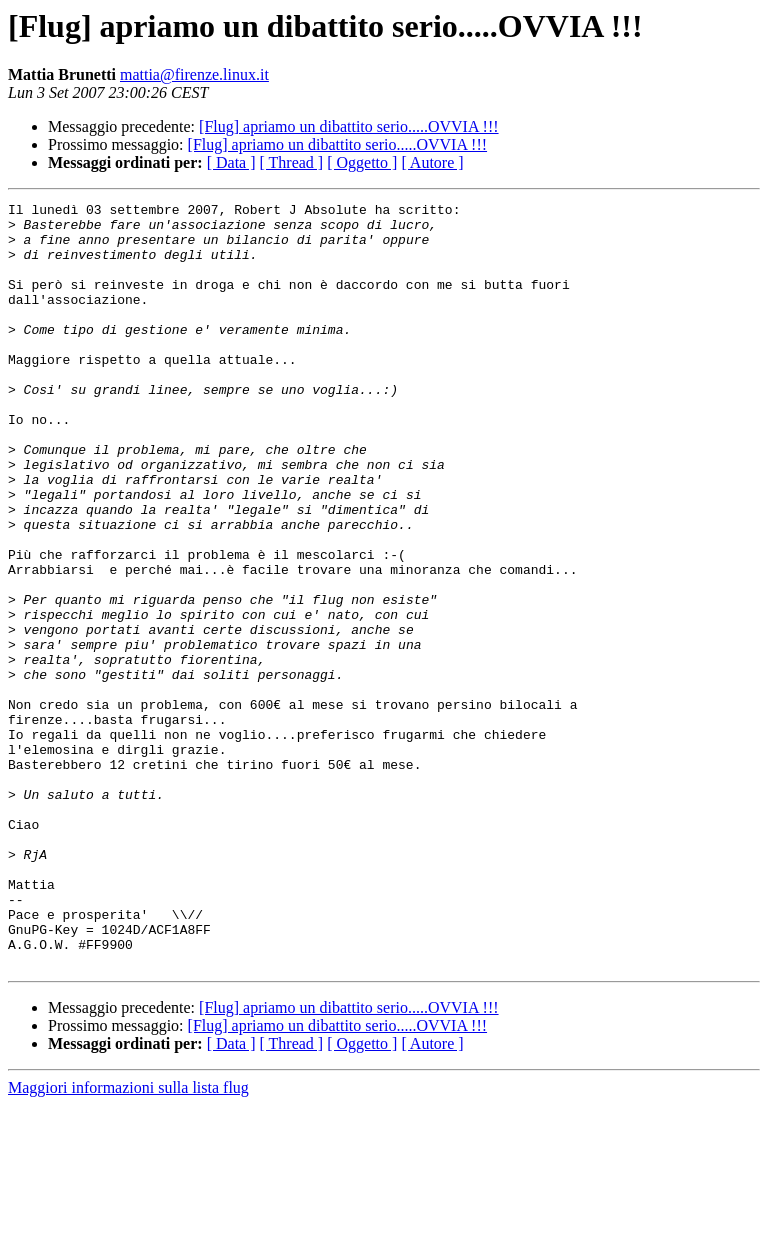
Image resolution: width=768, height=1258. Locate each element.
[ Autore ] (432, 162)
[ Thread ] (292, 162)
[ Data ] (231, 162)
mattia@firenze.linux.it (194, 74)
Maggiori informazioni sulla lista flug (128, 1240)
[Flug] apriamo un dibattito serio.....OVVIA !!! (349, 126)
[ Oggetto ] (362, 162)
